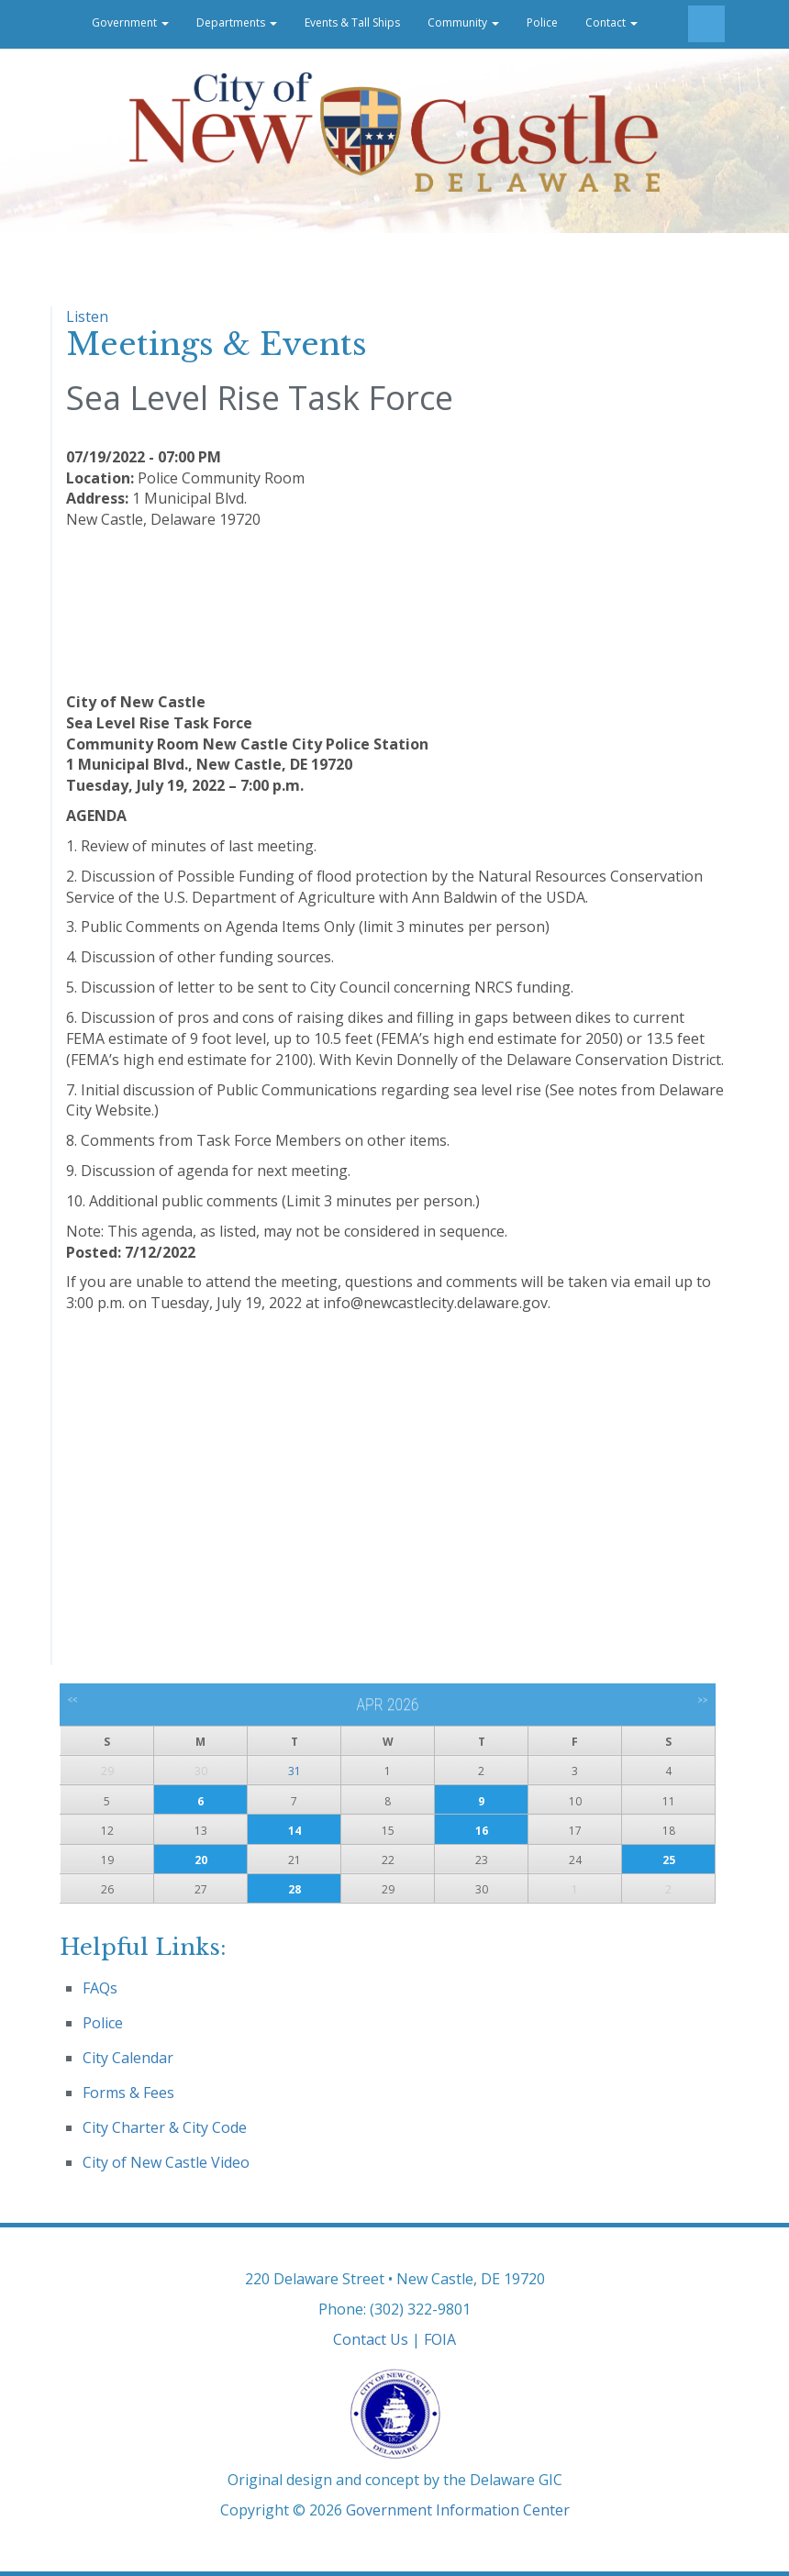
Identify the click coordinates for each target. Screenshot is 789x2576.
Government (130, 22)
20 (200, 1860)
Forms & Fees (128, 2092)
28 (294, 1889)
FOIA (440, 2339)
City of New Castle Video (166, 2162)
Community (463, 22)
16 (481, 1830)
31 (294, 1771)
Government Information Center (458, 2510)
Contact (611, 22)
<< (73, 1699)
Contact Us (370, 2339)
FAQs (100, 1988)
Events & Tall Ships (352, 22)
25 (668, 1860)
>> (702, 1699)
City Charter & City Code (165, 2127)
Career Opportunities (120, 71)
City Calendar (128, 2058)
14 (294, 1830)
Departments (236, 22)
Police (542, 22)
